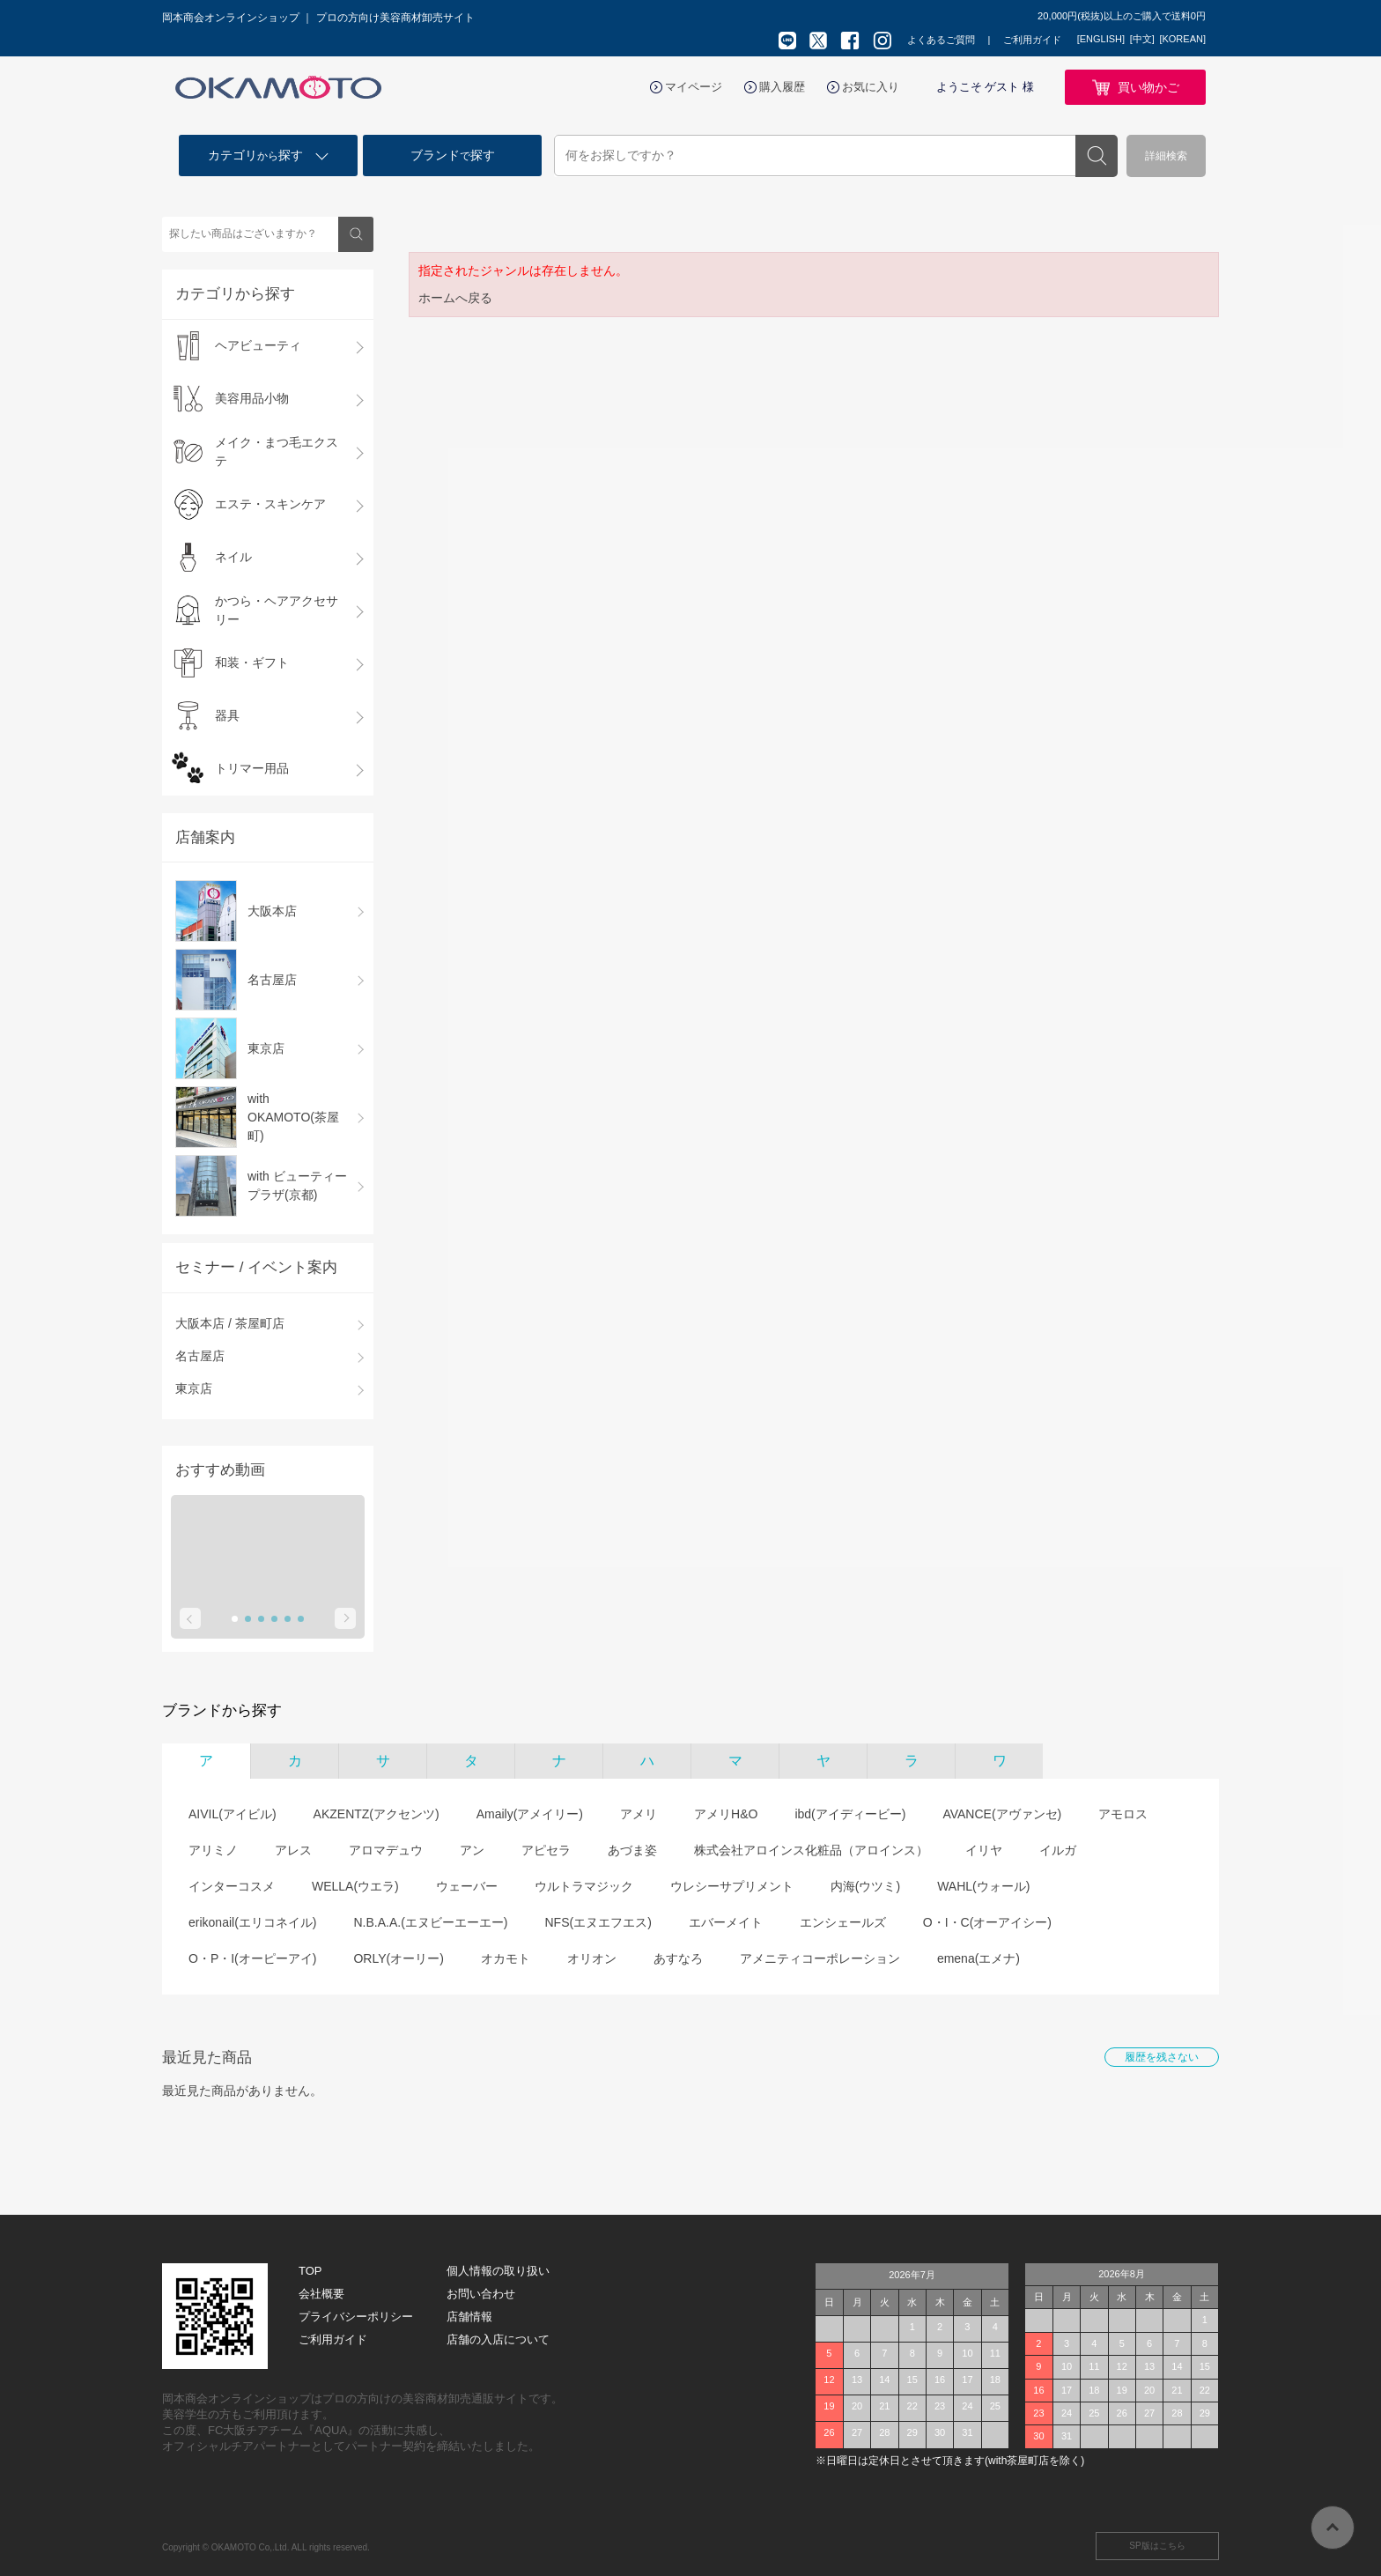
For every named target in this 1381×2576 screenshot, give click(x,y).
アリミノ (213, 1850)
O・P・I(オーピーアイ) (252, 1958)
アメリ (638, 1814)
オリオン (592, 1958)
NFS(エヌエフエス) (597, 1922)
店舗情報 (469, 2316)
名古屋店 (200, 1356)
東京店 (193, 1388)
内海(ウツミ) (865, 1886)
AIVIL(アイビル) (232, 1814)
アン (472, 1850)
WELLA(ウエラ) (355, 1886)
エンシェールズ (843, 1922)
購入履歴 (782, 86)
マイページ (693, 86)
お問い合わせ (481, 2293)
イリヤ (983, 1850)
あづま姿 (632, 1850)
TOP (310, 2270)
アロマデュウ (386, 1850)
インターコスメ (231, 1886)
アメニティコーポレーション (820, 1958)
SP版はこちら (1157, 2545)
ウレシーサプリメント (732, 1886)
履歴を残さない (1162, 2057)
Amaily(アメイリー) (529, 1814)
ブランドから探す (222, 1710)
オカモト (505, 1958)
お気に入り (870, 86)
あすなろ (678, 1958)
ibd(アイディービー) (849, 1814)
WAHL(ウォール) (983, 1886)
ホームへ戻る (455, 298)
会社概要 (321, 2293)
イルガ (1057, 1850)
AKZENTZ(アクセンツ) (376, 1814)
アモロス (1123, 1814)
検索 (1096, 156)
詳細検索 (1166, 156)
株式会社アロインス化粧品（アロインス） (811, 1850)
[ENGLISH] (1101, 38)
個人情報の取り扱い (498, 2270)
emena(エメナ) (978, 1958)
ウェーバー (467, 1886)
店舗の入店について (498, 2339)
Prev (190, 1618)
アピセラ (546, 1850)
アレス (293, 1850)
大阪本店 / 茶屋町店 (229, 1323)
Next (345, 1618)
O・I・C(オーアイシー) (987, 1922)
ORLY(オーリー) (398, 1958)
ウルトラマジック (584, 1886)
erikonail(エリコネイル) (252, 1922)
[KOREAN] (1182, 38)
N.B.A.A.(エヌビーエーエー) (430, 1922)
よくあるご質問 (941, 39)
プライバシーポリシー (356, 2316)
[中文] (1142, 38)
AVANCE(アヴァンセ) (1001, 1814)
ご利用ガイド (1032, 39)
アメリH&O (725, 1814)
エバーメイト (726, 1922)
